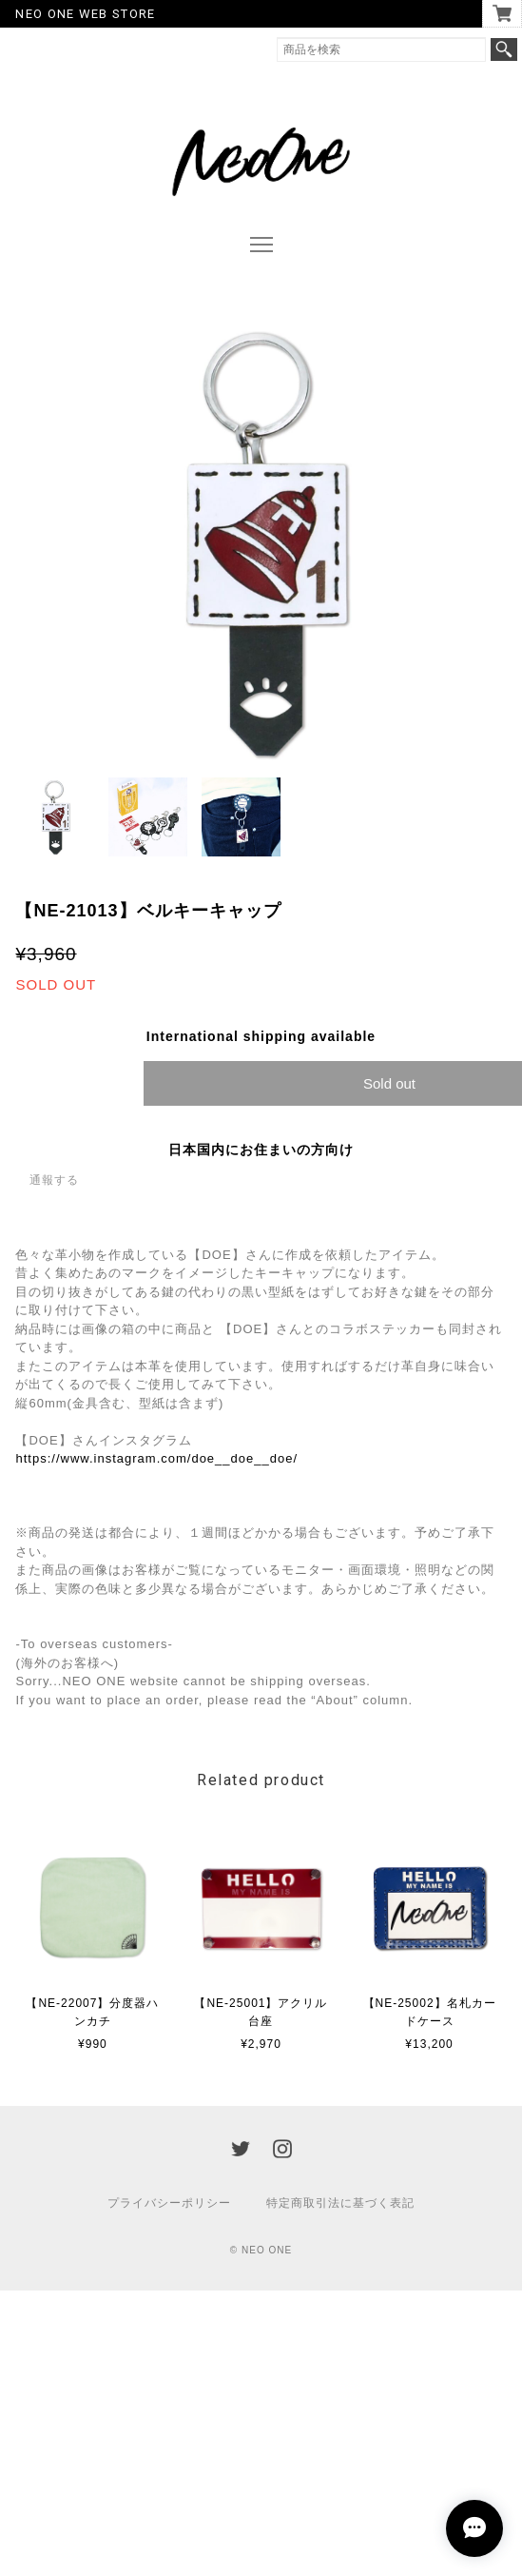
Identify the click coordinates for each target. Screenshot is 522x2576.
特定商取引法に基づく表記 (340, 2203)
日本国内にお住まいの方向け (261, 1149)
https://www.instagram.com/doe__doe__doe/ (156, 1458)
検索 (504, 49)
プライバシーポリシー (169, 2203)
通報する (54, 1180)
